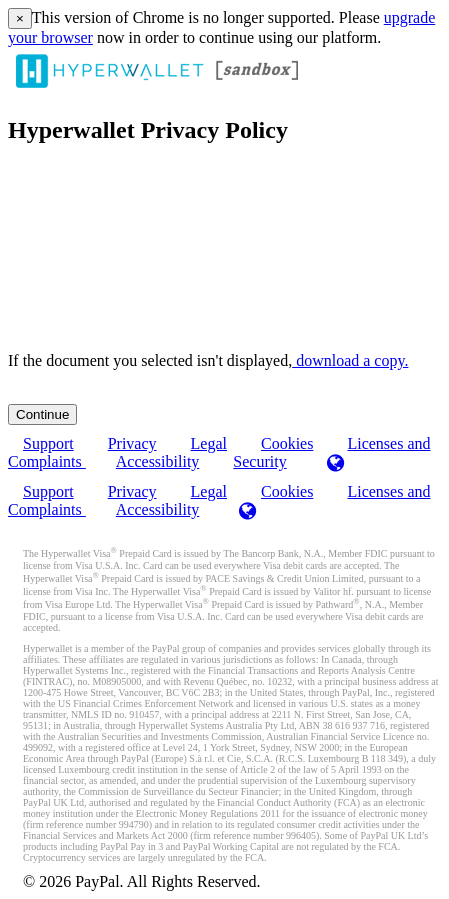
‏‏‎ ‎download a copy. (350, 360)
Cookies (287, 491)
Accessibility (158, 461)
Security (259, 461)
